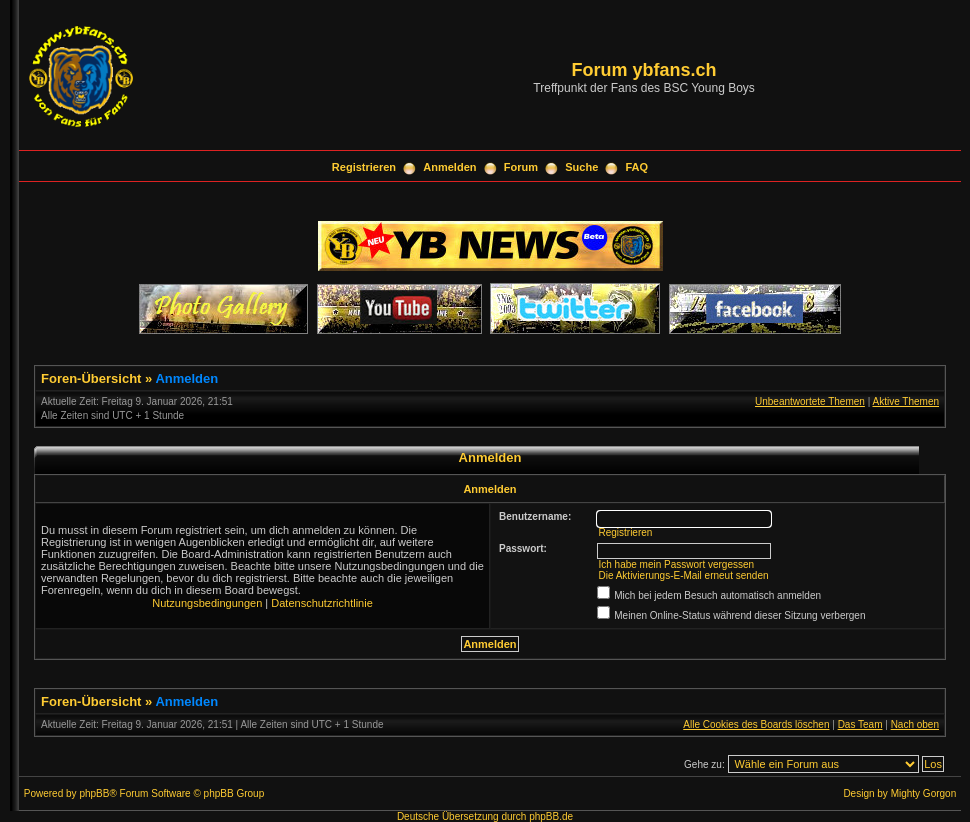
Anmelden (449, 167)
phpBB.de (551, 816)
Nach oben (915, 724)
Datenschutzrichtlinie (322, 603)
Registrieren (364, 167)
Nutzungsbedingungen (207, 603)
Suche (581, 167)
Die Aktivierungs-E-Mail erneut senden (683, 575)
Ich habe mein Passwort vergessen (676, 564)
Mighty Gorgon (924, 793)
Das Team (860, 724)
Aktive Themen (905, 401)
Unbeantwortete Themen (810, 401)
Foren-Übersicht (91, 378)
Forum (521, 167)
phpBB (94, 793)
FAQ (637, 167)
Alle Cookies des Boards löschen (756, 724)
